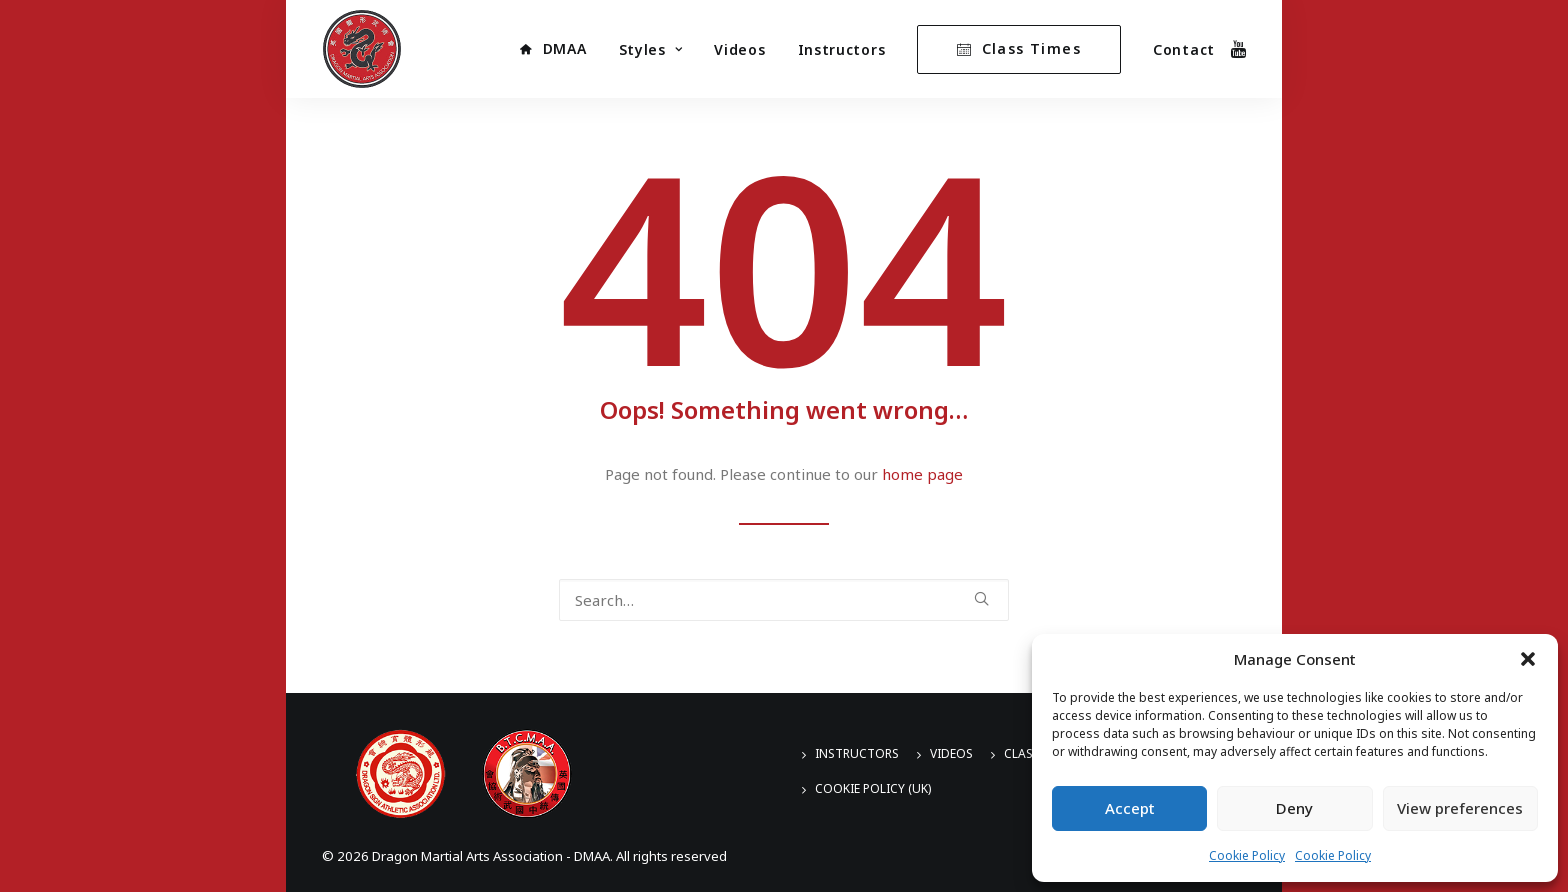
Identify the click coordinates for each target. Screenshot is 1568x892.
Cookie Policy (1247, 855)
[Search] (784, 600)
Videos (739, 49)
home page (922, 474)
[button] (1528, 659)
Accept (1130, 808)
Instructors (842, 49)
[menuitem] (553, 49)
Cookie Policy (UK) (873, 788)
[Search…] (784, 600)
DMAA (565, 48)
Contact (1184, 49)
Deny (1294, 808)
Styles (651, 49)
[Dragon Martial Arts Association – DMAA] (362, 49)
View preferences (1460, 808)
